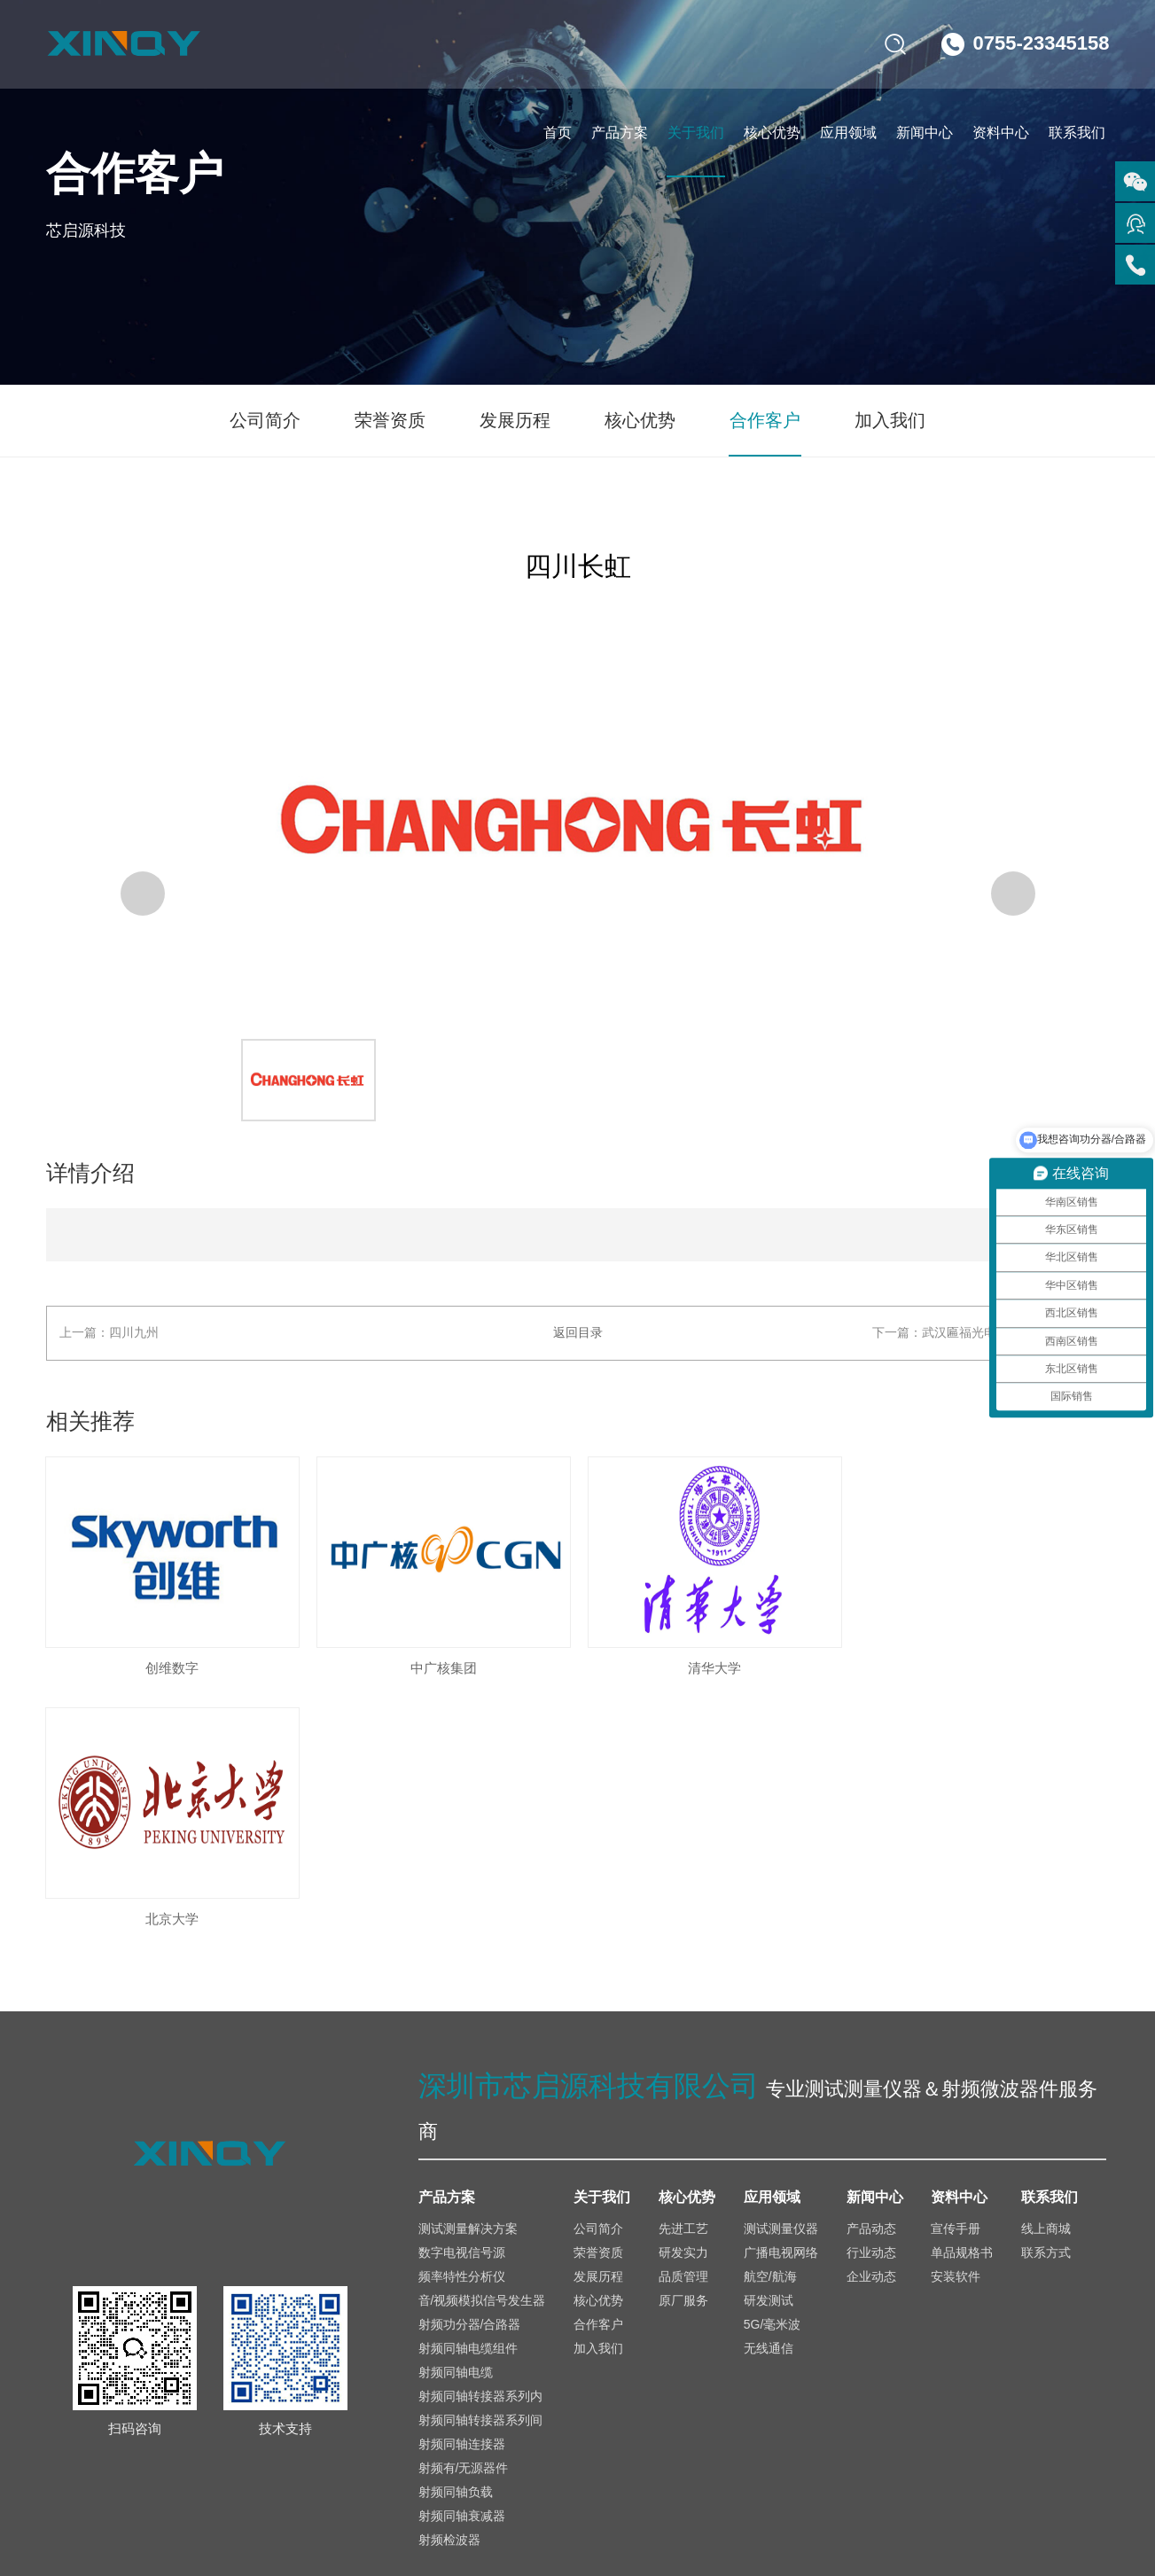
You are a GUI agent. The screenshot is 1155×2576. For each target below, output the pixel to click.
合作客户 (764, 421)
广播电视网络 (781, 2001)
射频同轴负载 (455, 2240)
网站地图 (1072, 2510)
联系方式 (1046, 2001)
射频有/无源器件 (463, 2216)
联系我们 (1077, 132)
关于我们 (695, 132)
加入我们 (888, 421)
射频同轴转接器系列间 (480, 2168)
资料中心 (1000, 132)
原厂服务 (683, 2048)
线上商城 (1046, 1977)
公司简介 (267, 421)
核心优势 (772, 132)
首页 (557, 132)
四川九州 (135, 1333)
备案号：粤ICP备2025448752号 (487, 2510)
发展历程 (515, 421)
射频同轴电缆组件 (468, 2096)
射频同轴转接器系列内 (480, 2144)
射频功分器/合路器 (469, 2072)
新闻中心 (924, 132)
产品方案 (619, 132)
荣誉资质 (391, 421)
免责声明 (986, 2510)
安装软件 (955, 2025)
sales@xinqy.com (175, 2376)
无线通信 (768, 2096)
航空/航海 (770, 2025)
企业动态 (871, 2025)
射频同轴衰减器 (461, 2264)
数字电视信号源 (461, 2001)
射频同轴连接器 (461, 2192)
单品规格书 (962, 2001)
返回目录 (578, 1333)
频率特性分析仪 (461, 2025)
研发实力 (683, 2001)
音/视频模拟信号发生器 (482, 2048)
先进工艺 (683, 1977)
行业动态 (871, 2001)
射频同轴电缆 (455, 2120)
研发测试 (768, 2048)
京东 (1092, 2366)
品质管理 (683, 2025)
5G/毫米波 (772, 2072)
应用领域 (848, 132)
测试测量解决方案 (468, 1977)
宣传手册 (955, 1977)
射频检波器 (449, 2288)
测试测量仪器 (781, 1977)
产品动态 (871, 1977)
